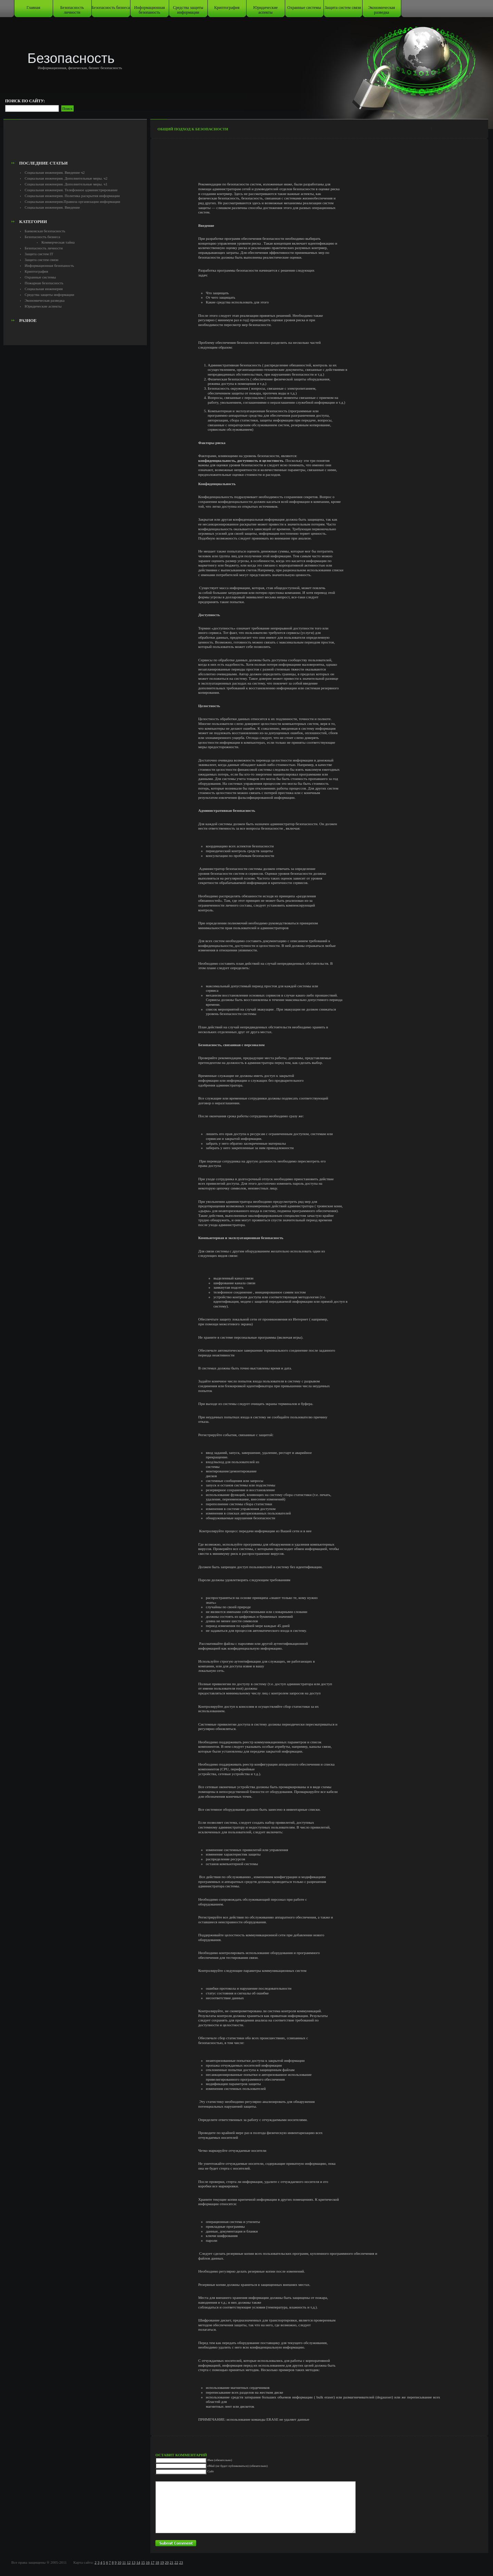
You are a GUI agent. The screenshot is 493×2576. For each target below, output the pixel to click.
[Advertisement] (75, 142)
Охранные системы (304, 7)
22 (176, 2562)
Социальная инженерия (44, 289)
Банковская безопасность (45, 231)
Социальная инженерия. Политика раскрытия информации (72, 196)
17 (152, 2562)
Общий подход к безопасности (192, 129)
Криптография (227, 7)
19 (162, 2562)
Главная (33, 7)
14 (138, 2562)
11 (124, 2562)
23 (181, 2562)
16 (148, 2562)
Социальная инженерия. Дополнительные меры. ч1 (66, 184)
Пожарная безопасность (44, 283)
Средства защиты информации (188, 10)
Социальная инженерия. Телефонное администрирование (71, 190)
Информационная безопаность (149, 10)
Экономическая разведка (381, 10)
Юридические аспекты (265, 10)
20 (167, 2562)
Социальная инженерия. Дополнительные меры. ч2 (66, 178)
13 (133, 2562)
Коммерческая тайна (58, 242)
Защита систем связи (343, 7)
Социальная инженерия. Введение (52, 207)
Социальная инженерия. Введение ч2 (55, 172)
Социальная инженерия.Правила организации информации (72, 201)
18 (157, 2562)
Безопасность (71, 58)
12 (128, 2562)
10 (119, 2562)
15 (143, 2562)
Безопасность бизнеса (111, 7)
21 (171, 2562)
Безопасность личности (72, 10)
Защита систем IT (39, 254)
